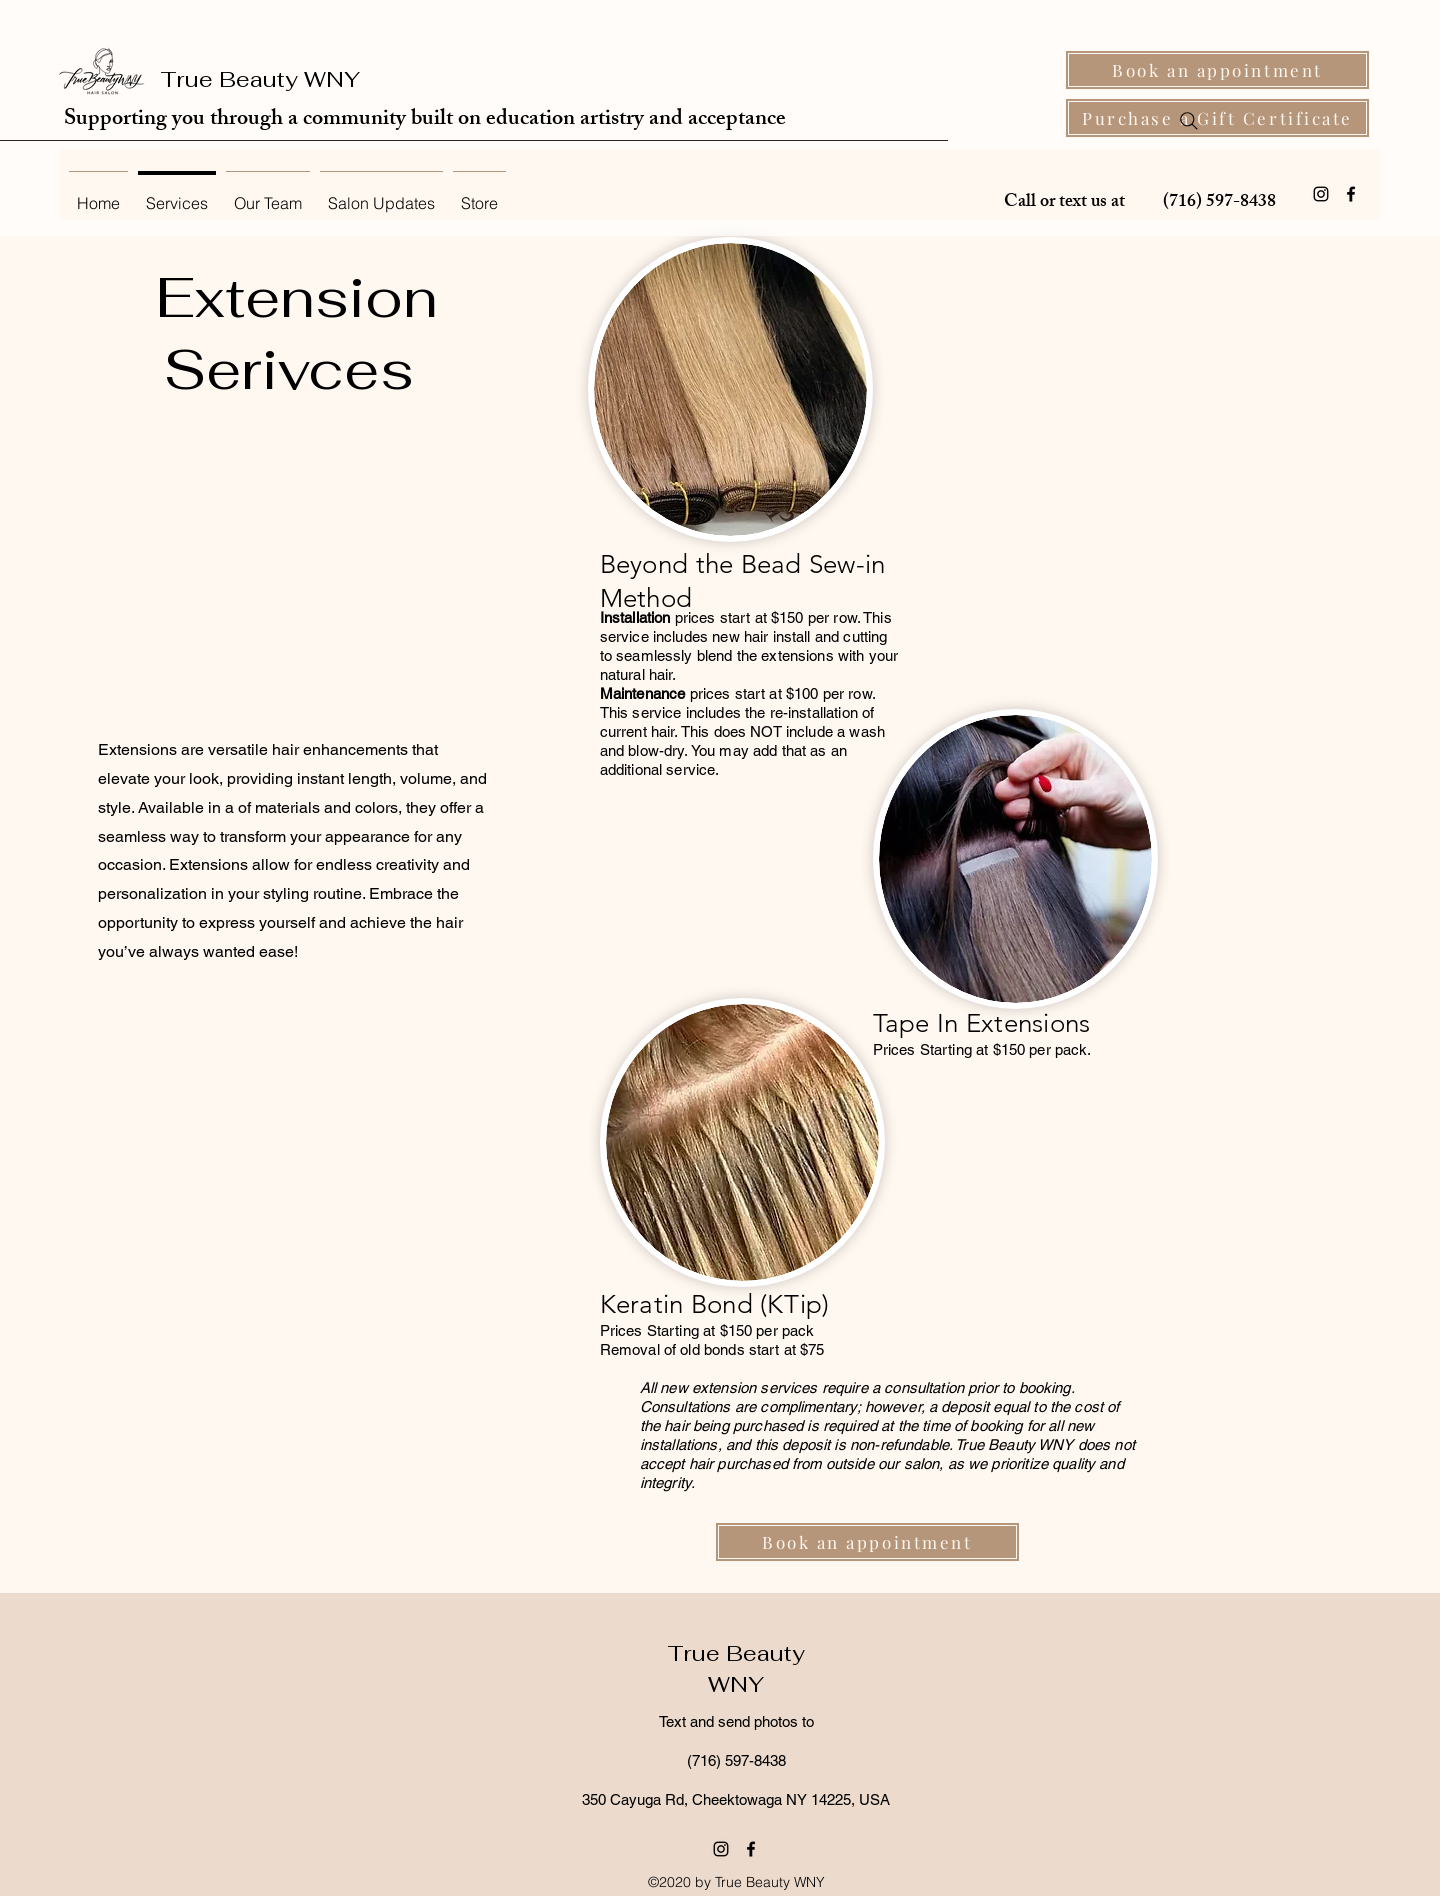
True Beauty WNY (260, 79)
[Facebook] (1351, 194)
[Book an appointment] (1217, 70)
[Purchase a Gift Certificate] (1217, 118)
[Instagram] (1321, 194)
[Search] (1189, 121)
